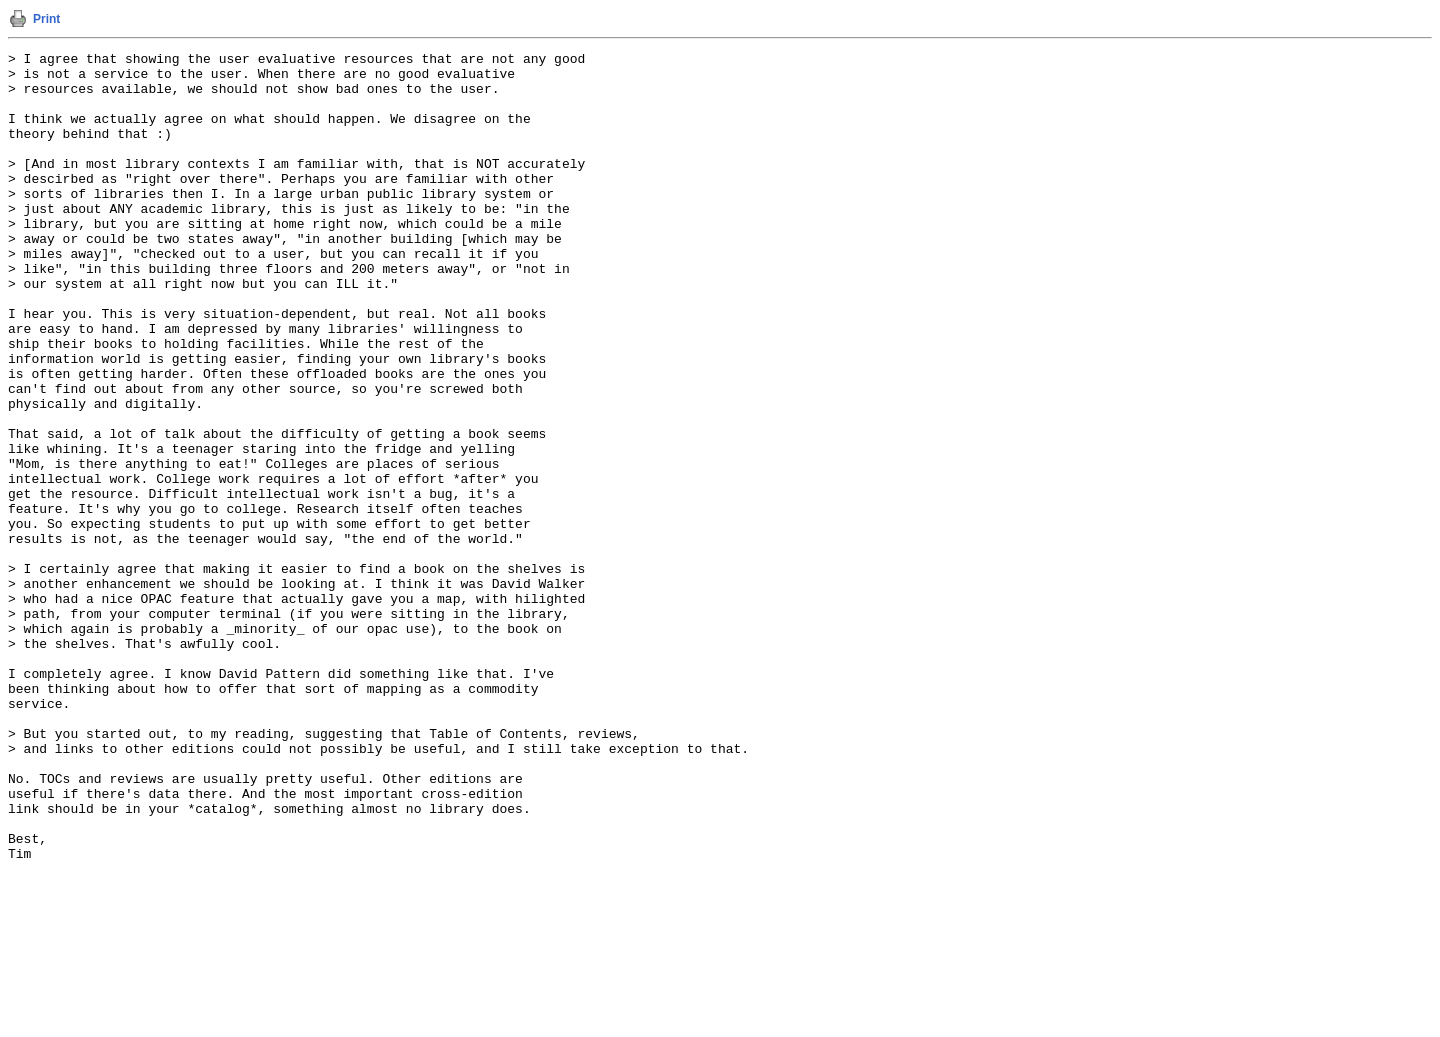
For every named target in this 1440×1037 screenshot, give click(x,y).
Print (46, 19)
